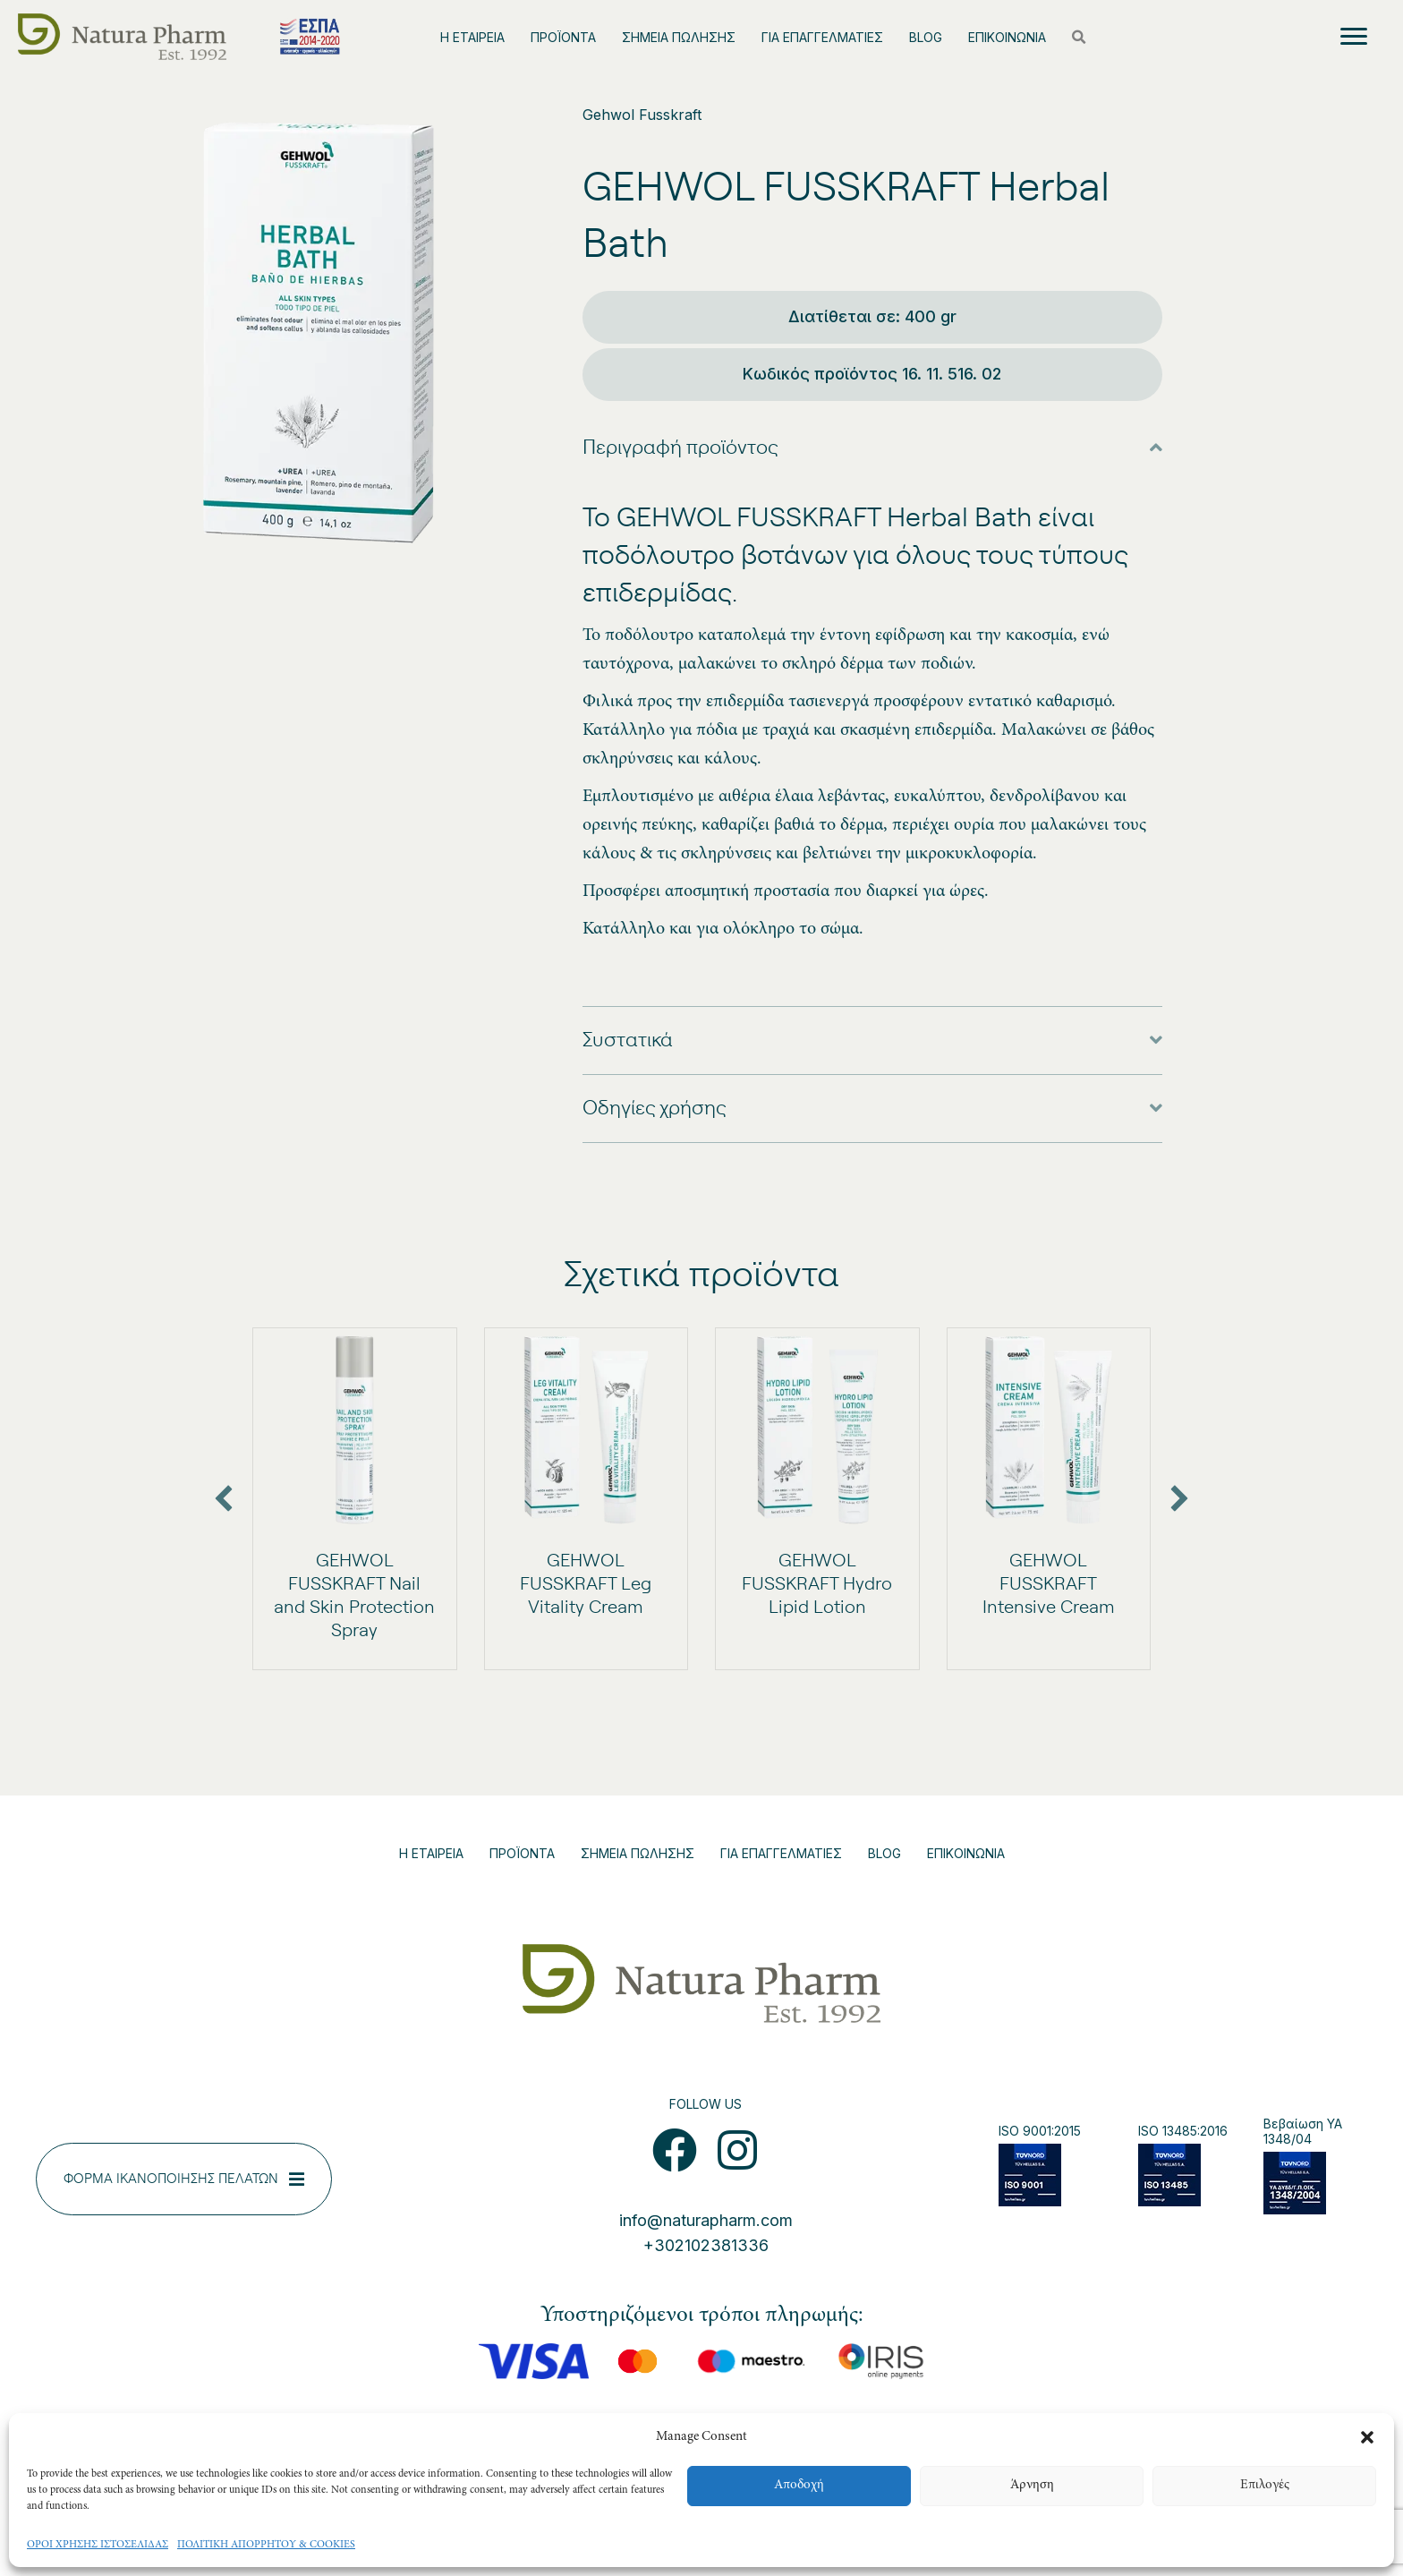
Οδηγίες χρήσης (654, 1108)
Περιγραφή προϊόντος (680, 447)
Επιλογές (1264, 2485)
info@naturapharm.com (706, 2220)
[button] (1367, 2437)
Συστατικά (627, 1040)
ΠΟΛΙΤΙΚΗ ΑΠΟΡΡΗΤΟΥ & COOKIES (266, 2544)
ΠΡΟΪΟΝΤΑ (563, 37)
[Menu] (1353, 36)
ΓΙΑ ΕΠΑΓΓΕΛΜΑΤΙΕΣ (822, 37)
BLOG (925, 37)
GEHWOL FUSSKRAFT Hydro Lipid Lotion (817, 1584)
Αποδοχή (799, 2485)
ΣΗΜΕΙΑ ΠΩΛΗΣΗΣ (679, 37)
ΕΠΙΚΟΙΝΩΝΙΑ (1007, 37)
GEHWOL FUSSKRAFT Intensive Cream (1048, 1584)
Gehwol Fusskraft (642, 115)
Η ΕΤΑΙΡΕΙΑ (472, 37)
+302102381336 (706, 2245)
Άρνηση (1032, 2485)
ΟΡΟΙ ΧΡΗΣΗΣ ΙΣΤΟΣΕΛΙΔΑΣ (97, 2544)
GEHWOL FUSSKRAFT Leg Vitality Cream (585, 1584)
